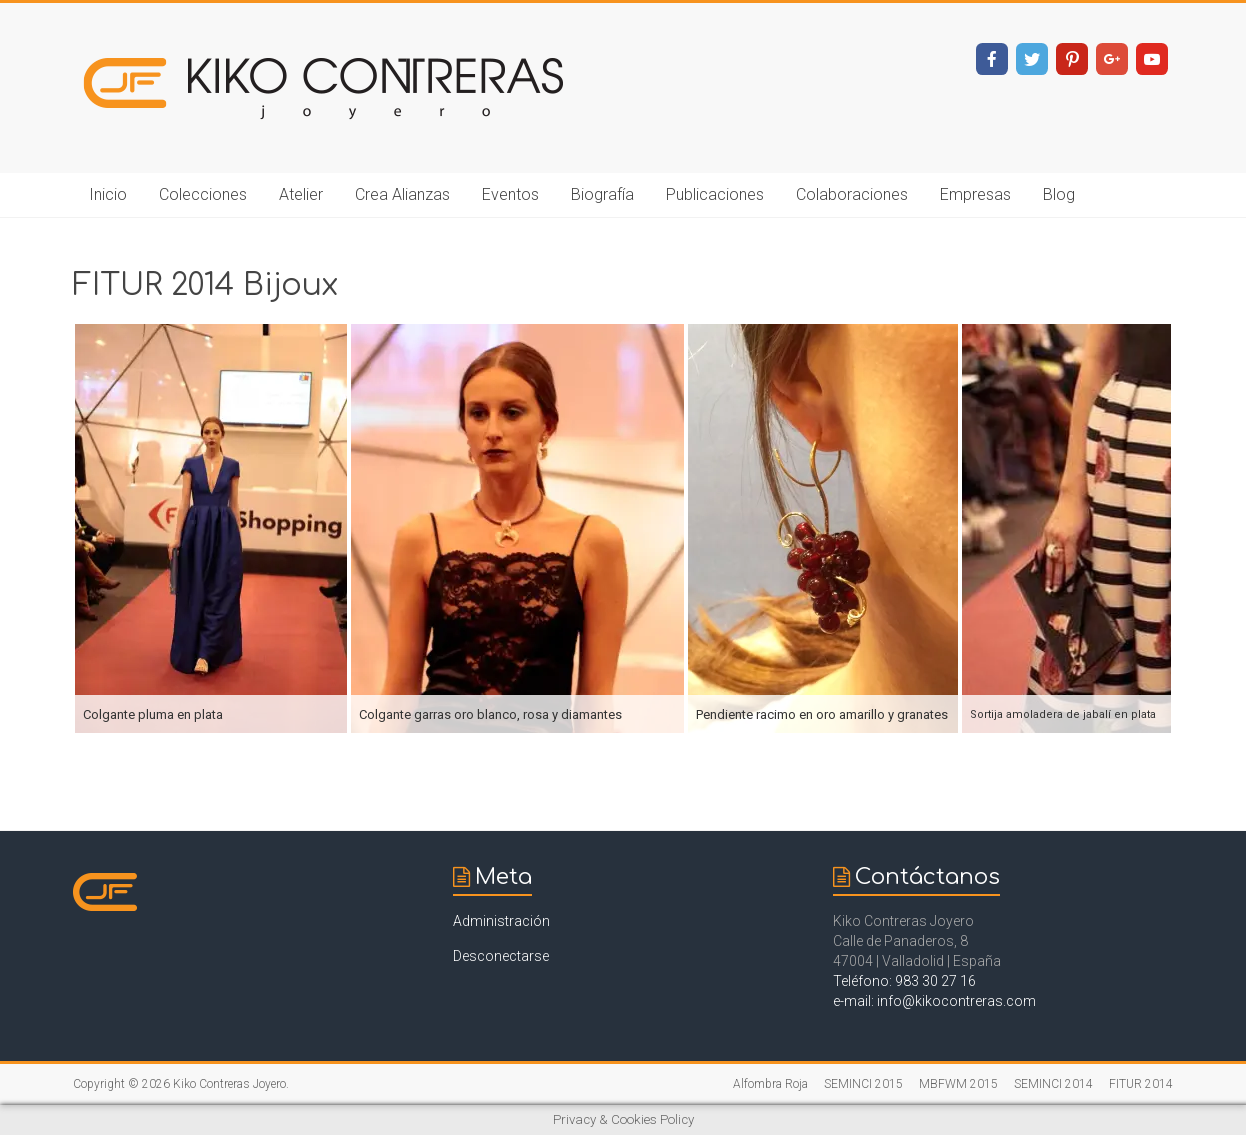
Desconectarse (501, 956)
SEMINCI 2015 (863, 1084)
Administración (501, 921)
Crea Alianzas (402, 194)
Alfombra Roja (770, 1084)
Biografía (602, 194)
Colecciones (203, 194)
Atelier (301, 194)
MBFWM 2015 (958, 1084)
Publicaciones (715, 194)
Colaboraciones (852, 194)
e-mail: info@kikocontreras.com (934, 1001)
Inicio (108, 194)
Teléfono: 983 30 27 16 (904, 981)
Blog (1059, 194)
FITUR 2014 (1141, 1084)
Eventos (510, 194)
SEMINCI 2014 (1053, 1084)
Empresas (975, 194)
